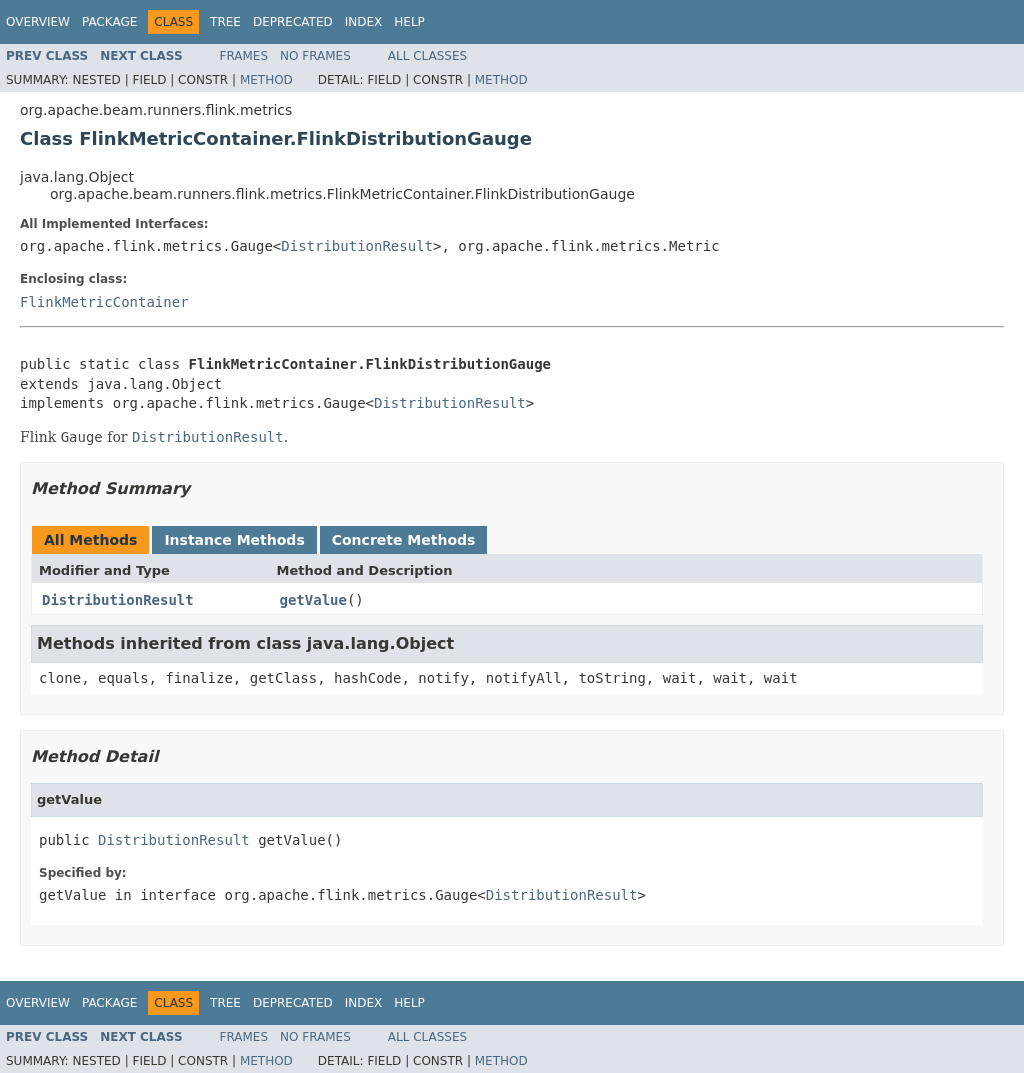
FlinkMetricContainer (104, 302)
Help (409, 22)
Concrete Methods (404, 540)
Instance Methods (234, 540)
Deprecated (293, 22)
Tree (225, 22)
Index (364, 22)
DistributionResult (357, 246)
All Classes (427, 56)
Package (109, 22)
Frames (244, 56)
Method (266, 80)
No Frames (315, 56)
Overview (38, 22)
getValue (313, 600)
